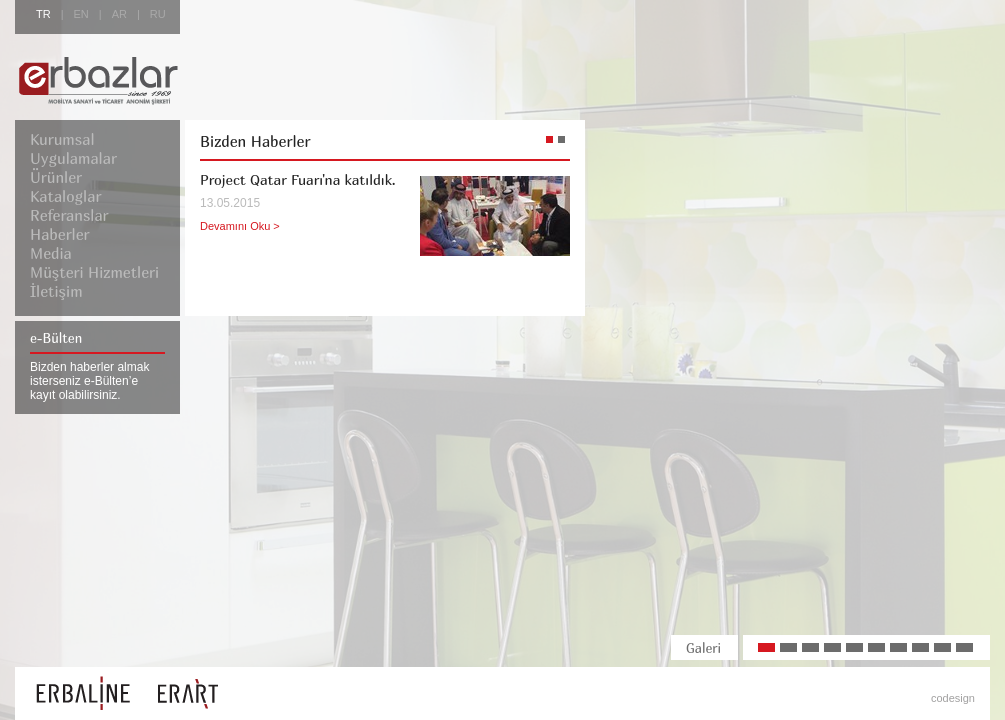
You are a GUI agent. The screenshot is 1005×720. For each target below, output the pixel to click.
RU (158, 14)
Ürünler (56, 177)
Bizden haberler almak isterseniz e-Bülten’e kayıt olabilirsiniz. (89, 381)
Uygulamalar (73, 158)
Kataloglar (65, 196)
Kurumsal (62, 139)
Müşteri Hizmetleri (94, 272)
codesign (953, 698)
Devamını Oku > (240, 226)
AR (119, 14)
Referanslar (69, 215)
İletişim (56, 291)
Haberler (60, 234)
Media (51, 253)
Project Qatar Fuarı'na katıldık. (298, 179)
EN (81, 14)
